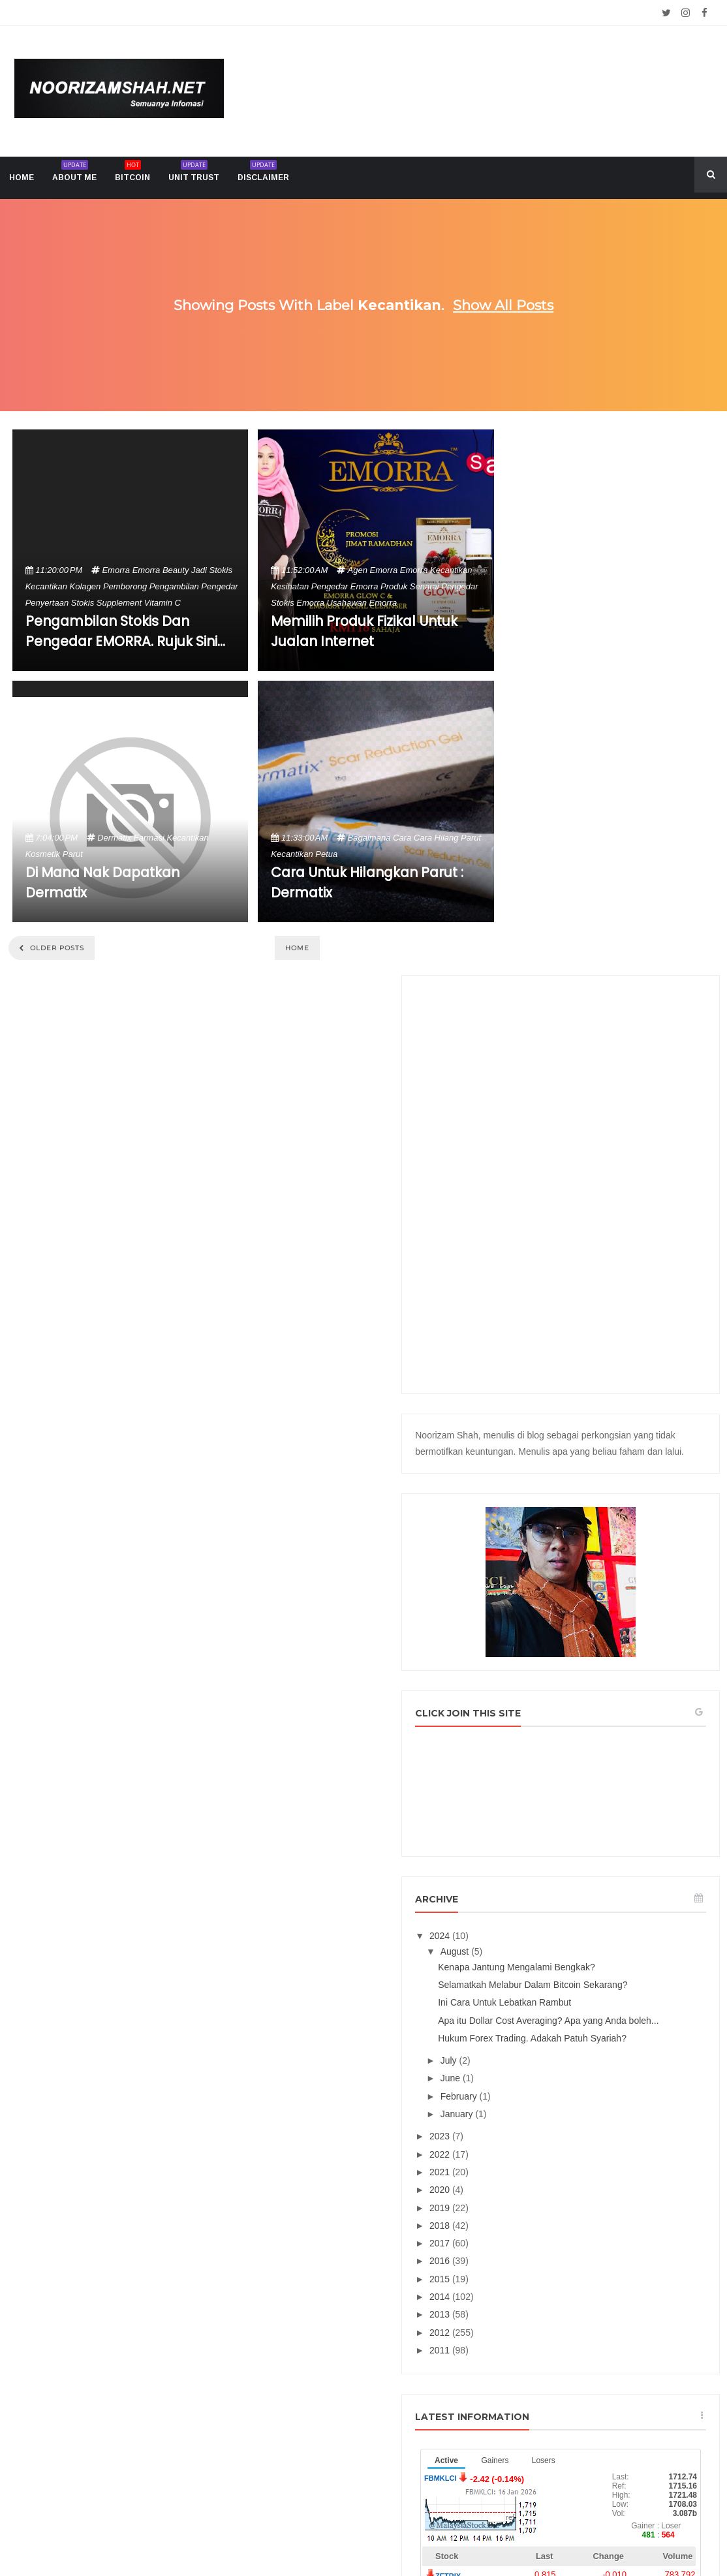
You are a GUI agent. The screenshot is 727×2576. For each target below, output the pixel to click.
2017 (552, 1774)
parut (73, 854)
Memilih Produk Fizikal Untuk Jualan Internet (364, 631)
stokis (82, 603)
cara (402, 838)
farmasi (149, 838)
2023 (552, 1667)
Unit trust (193, 173)
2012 (552, 1864)
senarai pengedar (444, 586)
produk (393, 586)
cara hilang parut (447, 838)
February (571, 1627)
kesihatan (290, 586)
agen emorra (373, 570)
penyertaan (47, 603)
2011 (552, 1881)
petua (326, 854)
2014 (552, 1828)
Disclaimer (263, 173)
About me (74, 173)
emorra (116, 570)
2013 (552, 1845)
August (567, 1439)
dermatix (114, 838)
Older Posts (55, 948)
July (561, 1592)
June (563, 1610)
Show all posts (503, 305)
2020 (552, 1721)
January (569, 1645)
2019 (552, 1739)
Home (297, 948)
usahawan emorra (362, 603)
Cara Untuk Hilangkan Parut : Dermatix (367, 882)
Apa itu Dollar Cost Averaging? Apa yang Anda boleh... (620, 1535)
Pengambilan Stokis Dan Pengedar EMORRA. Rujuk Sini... (125, 631)
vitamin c (162, 603)
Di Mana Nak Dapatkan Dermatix (102, 882)
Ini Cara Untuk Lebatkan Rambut (616, 1512)
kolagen (85, 586)
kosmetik (42, 854)
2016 (552, 1793)
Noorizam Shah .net (339, 2534)
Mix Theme (497, 2534)
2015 (552, 1810)
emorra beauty (160, 570)
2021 (552, 1703)
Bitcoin (132, 173)
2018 (552, 1757)
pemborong (125, 586)
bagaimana (369, 838)
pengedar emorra (345, 586)
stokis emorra (297, 603)
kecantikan (46, 586)
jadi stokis (211, 570)
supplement (119, 603)
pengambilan (174, 586)
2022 (552, 1686)
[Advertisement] (616, 639)
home (21, 177)
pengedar (219, 586)
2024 (552, 1423)
